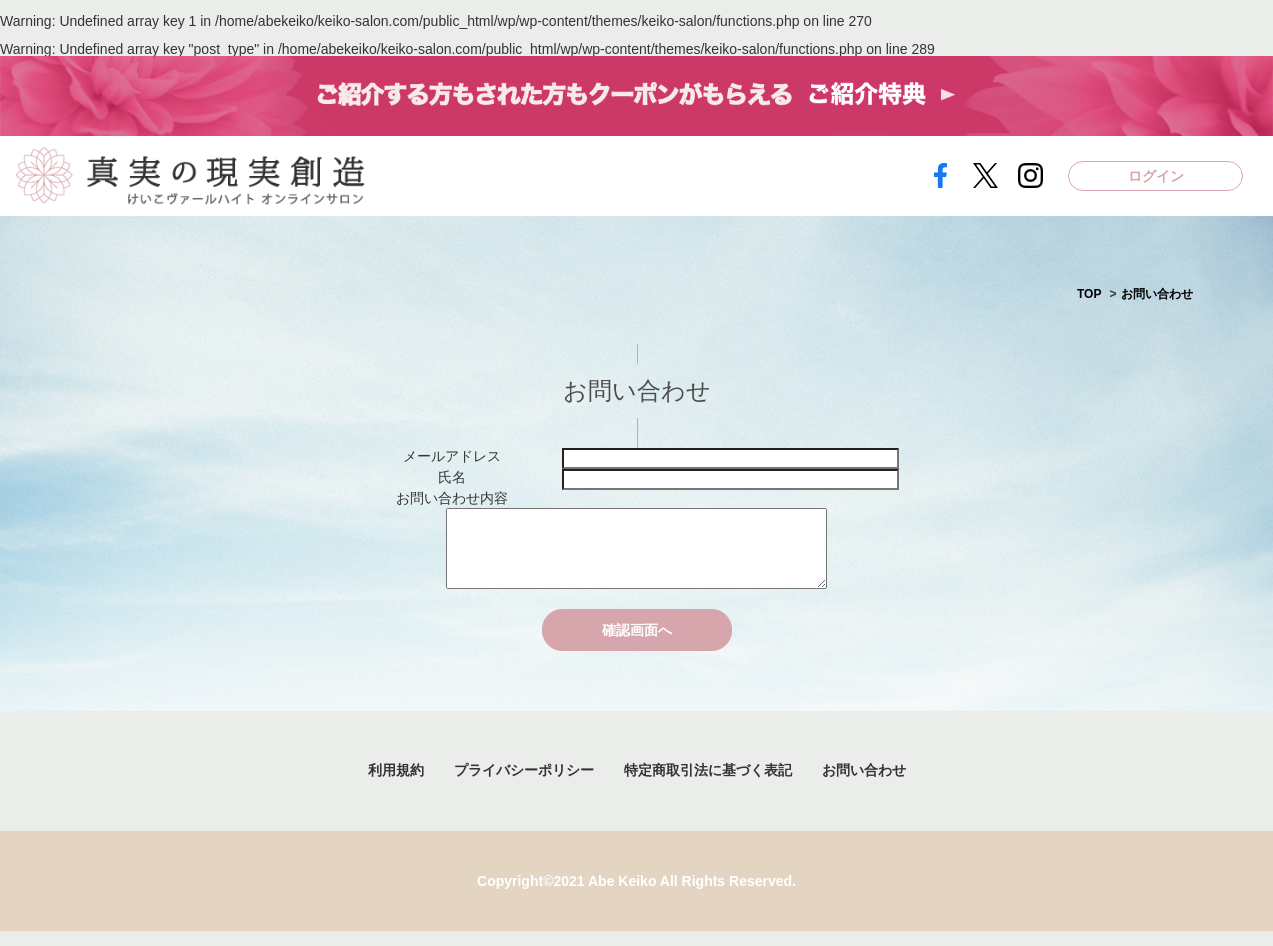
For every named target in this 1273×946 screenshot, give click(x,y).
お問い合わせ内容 (452, 498)
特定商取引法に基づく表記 (708, 785)
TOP (1089, 294)
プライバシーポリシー (524, 785)
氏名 (452, 477)
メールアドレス (452, 456)
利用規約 (396, 785)
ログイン (1156, 176)
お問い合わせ (1157, 294)
